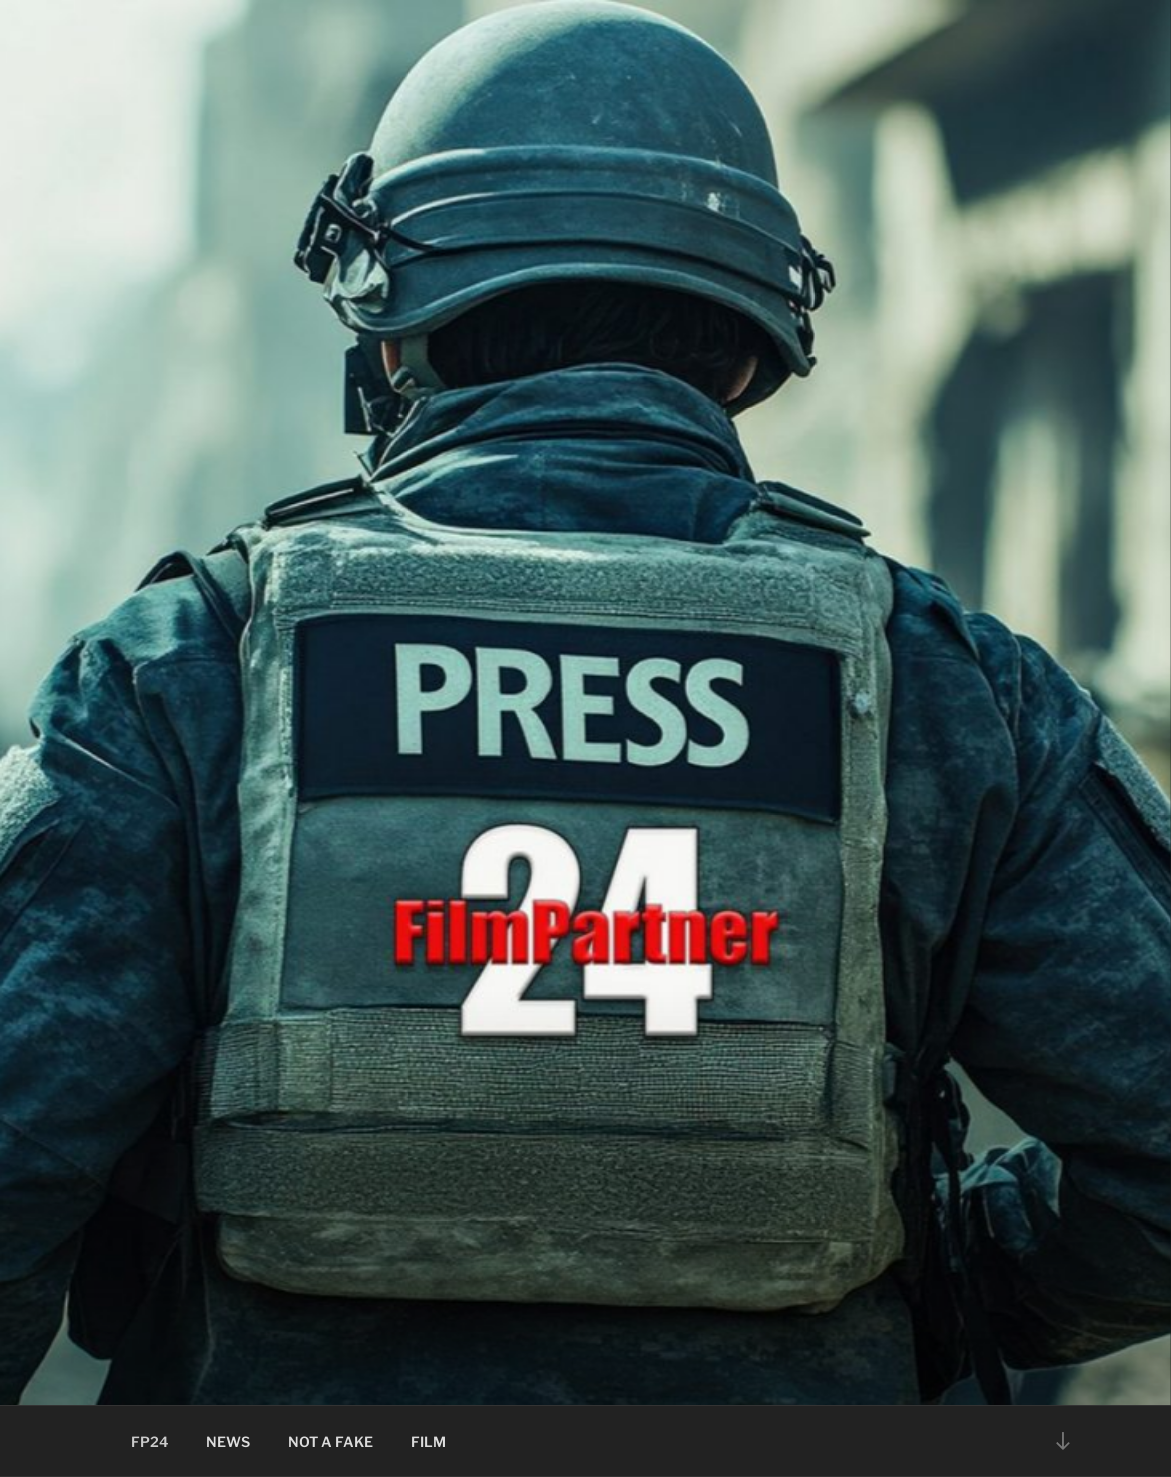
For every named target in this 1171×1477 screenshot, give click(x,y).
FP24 (149, 1441)
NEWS (228, 1441)
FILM (428, 1441)
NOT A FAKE (330, 1441)
